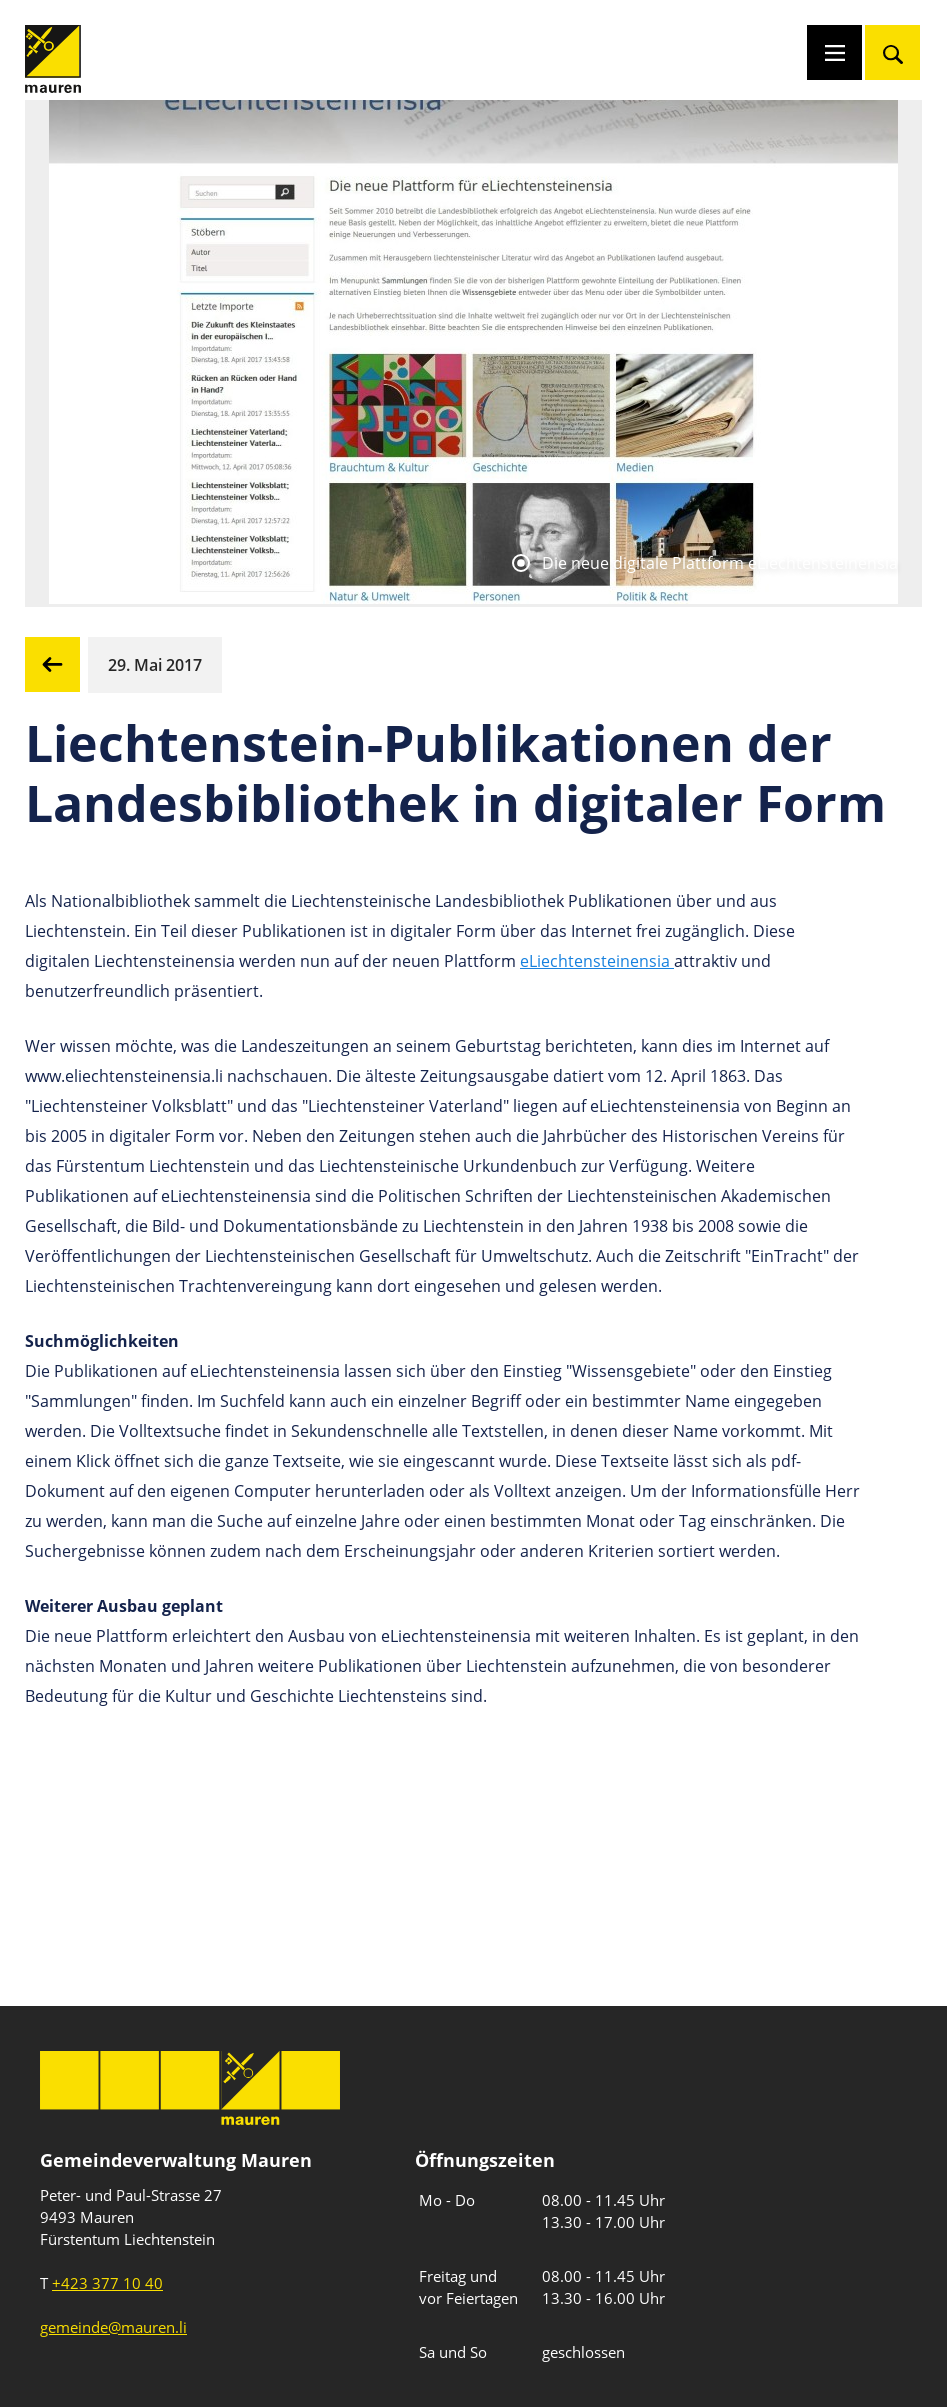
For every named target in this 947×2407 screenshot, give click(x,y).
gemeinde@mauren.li (113, 2327)
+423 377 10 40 (107, 2283)
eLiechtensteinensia (597, 961)
